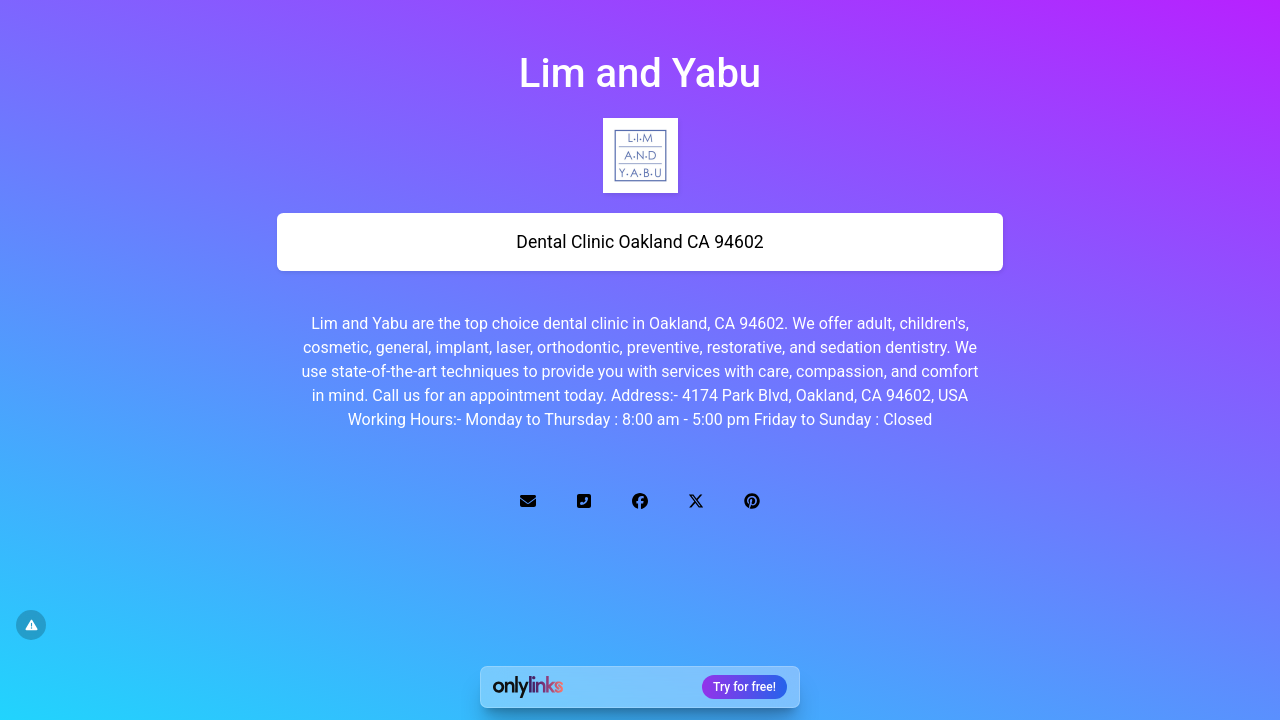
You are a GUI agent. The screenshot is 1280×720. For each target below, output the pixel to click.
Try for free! (744, 687)
